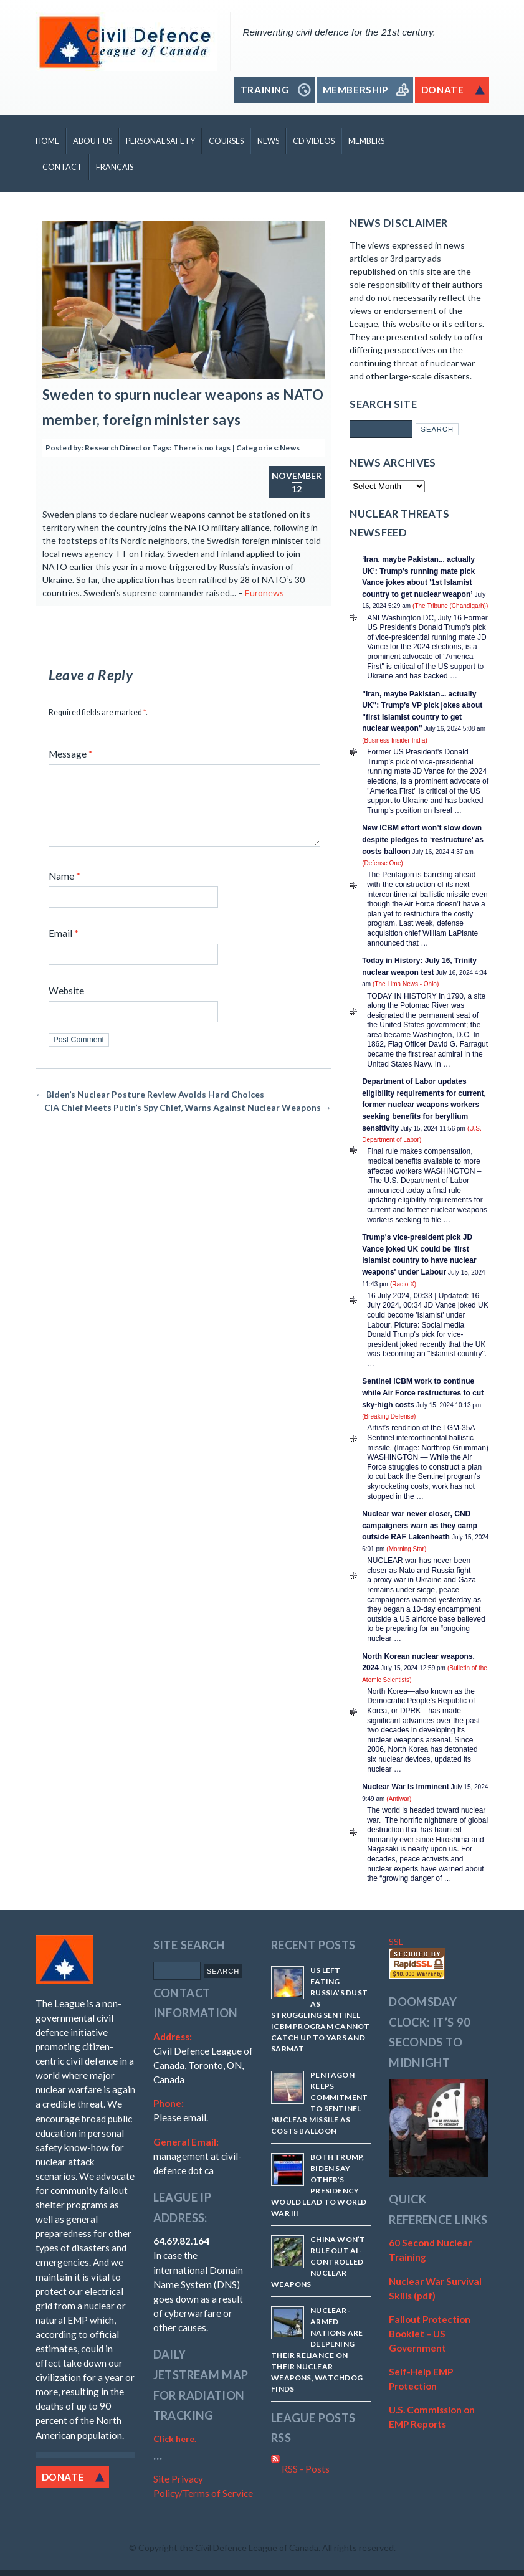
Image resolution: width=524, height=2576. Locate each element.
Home (47, 141)
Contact (62, 167)
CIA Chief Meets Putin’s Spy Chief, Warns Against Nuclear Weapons (187, 1122)
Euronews (264, 592)
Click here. (174, 2438)
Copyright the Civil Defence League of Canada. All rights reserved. (267, 2547)
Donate (63, 2477)
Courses (226, 141)
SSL (396, 1941)
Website (66, 1005)
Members (366, 141)
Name (64, 890)
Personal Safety (160, 141)
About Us (92, 141)
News (268, 141)
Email (64, 948)
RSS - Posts (300, 2468)
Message (71, 753)
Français (114, 167)
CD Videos (314, 141)
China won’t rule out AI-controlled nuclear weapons (318, 2262)
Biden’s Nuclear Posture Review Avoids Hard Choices (150, 1109)
